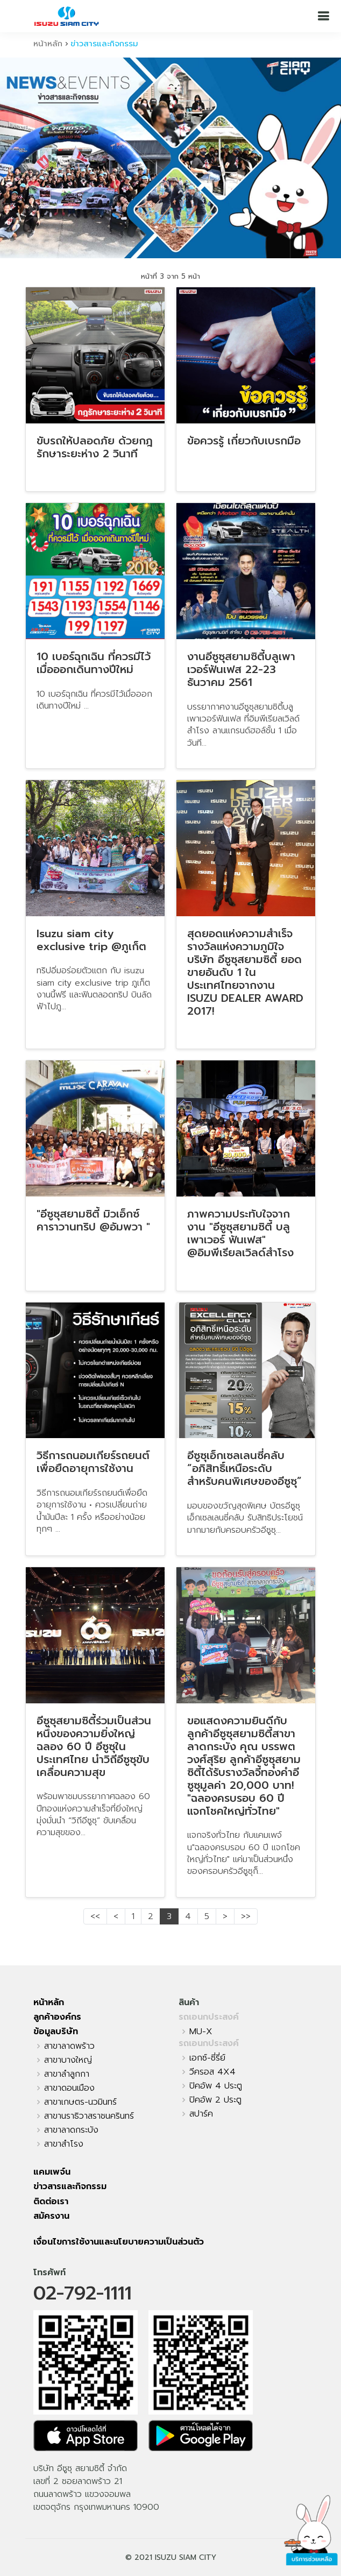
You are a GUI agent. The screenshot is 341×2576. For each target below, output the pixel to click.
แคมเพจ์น (51, 2171)
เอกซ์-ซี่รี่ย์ (207, 2058)
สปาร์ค (201, 2114)
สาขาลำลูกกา (66, 2074)
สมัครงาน (51, 2216)
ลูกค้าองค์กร (57, 2017)
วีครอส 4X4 (212, 2072)
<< (95, 1916)
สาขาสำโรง (63, 2144)
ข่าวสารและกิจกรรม (69, 2186)
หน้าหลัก (47, 43)
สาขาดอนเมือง (69, 2088)
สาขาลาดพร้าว (69, 2046)
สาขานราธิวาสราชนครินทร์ (89, 2116)
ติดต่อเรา (50, 2201)
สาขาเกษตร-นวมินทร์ (80, 2102)
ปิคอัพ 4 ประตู (215, 2086)
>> (246, 1916)
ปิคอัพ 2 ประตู (215, 2100)
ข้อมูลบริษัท (55, 2031)
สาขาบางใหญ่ (68, 2060)
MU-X (200, 2031)
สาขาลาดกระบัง (71, 2130)
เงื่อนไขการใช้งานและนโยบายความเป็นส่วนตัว (118, 2241)
